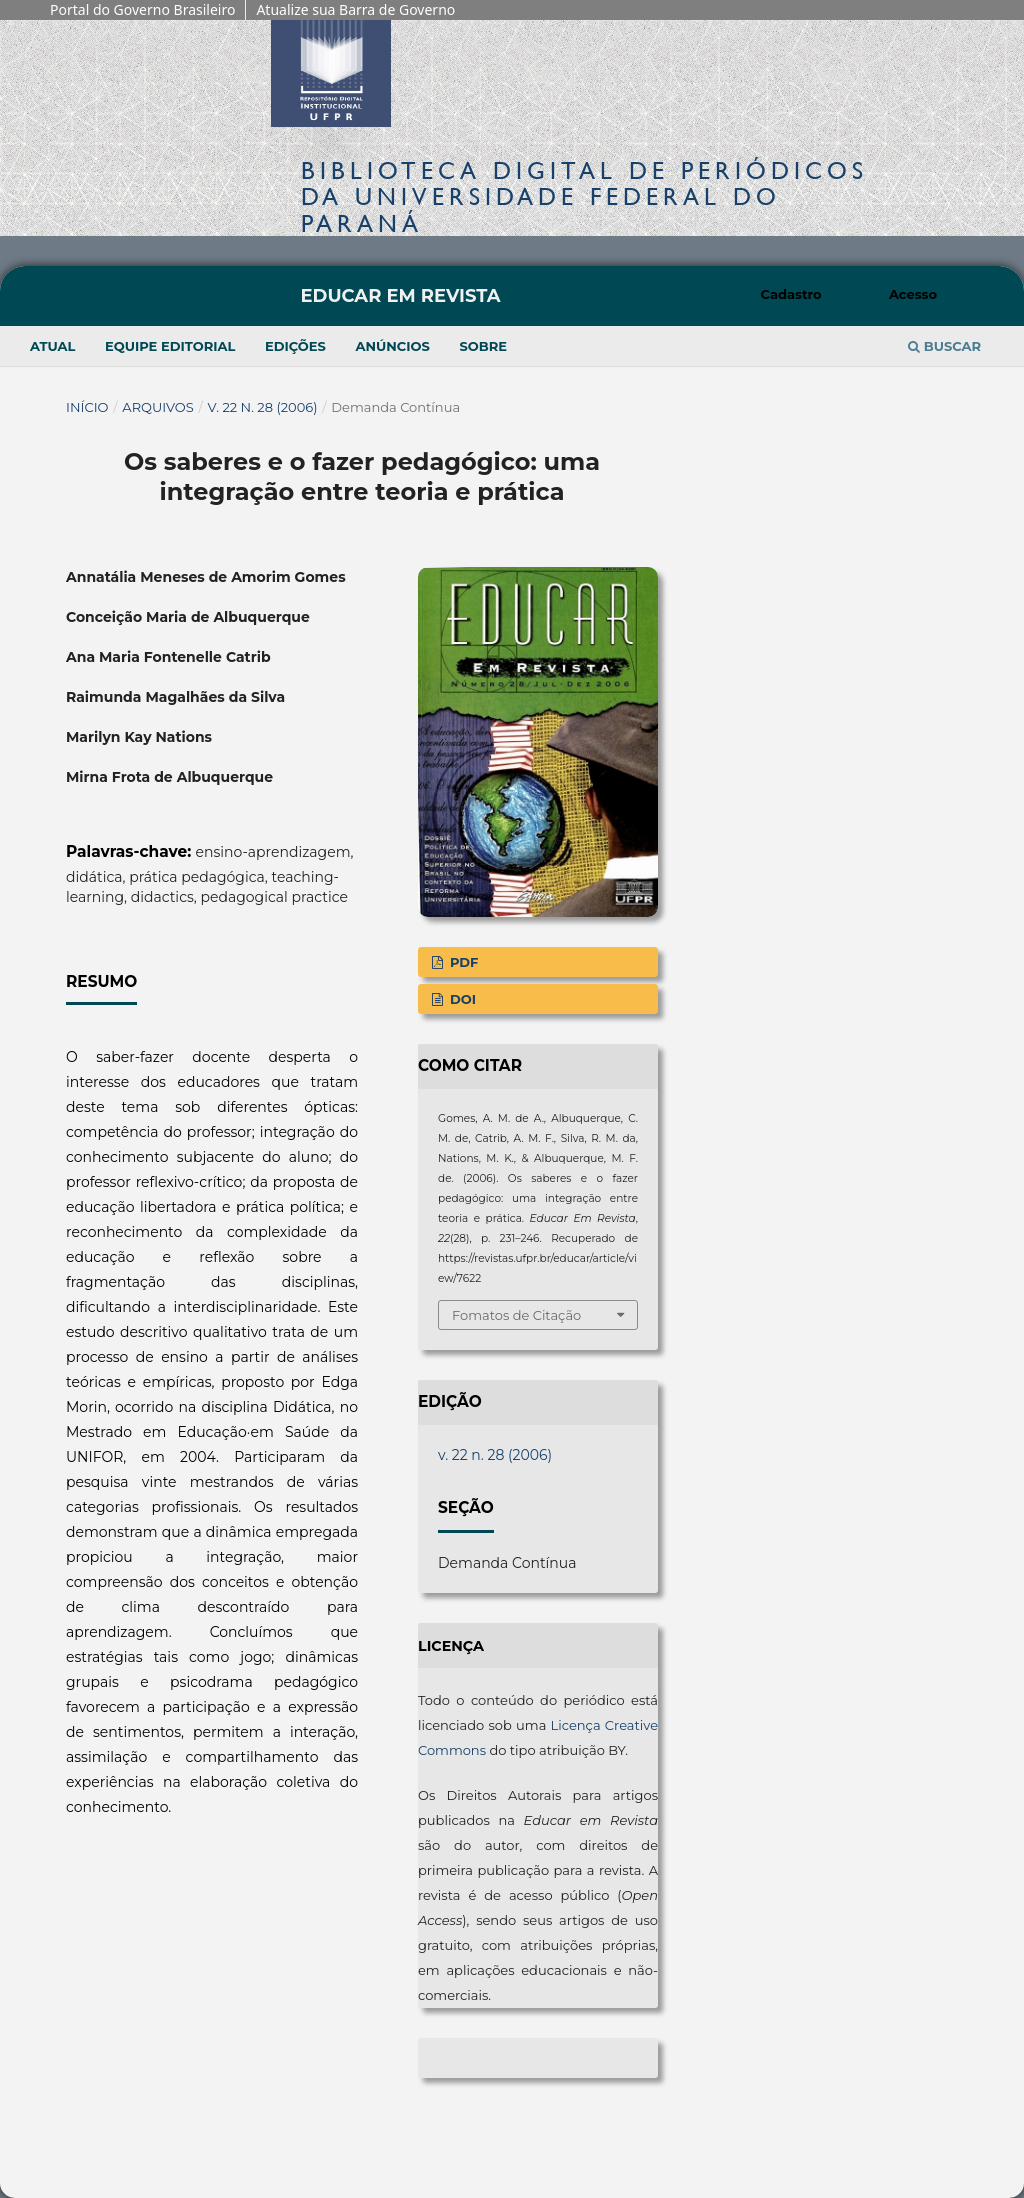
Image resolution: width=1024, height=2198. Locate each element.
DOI (461, 999)
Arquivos (157, 407)
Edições (295, 346)
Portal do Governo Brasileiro (142, 9)
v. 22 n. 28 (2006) (263, 407)
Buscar (944, 346)
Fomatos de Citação (516, 1315)
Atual (52, 346)
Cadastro (791, 294)
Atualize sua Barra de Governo (355, 9)
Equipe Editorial (170, 346)
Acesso (913, 294)
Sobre (483, 346)
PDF (462, 962)
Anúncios (392, 346)
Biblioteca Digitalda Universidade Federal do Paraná (584, 196)
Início (87, 407)
